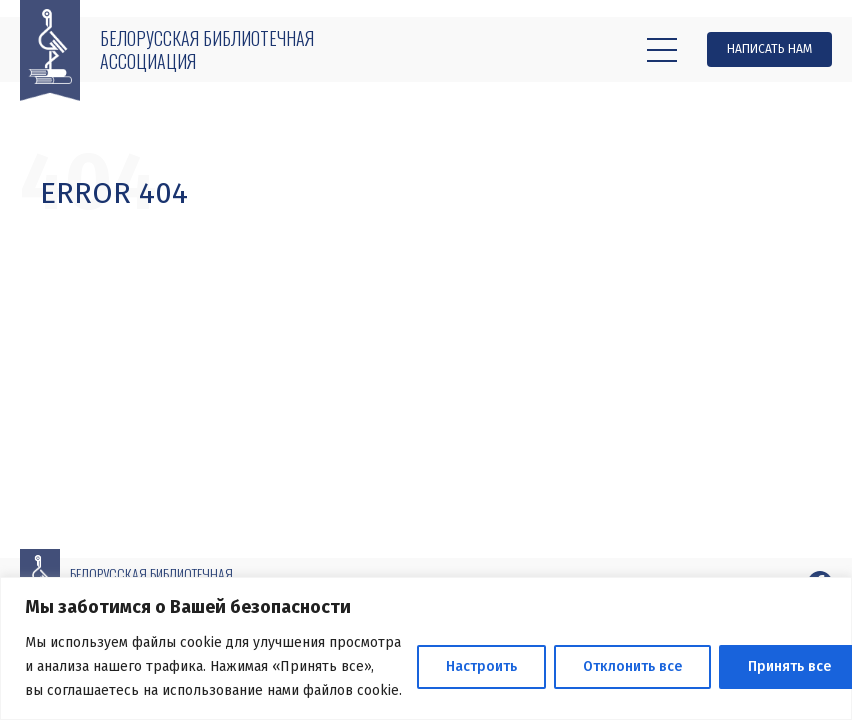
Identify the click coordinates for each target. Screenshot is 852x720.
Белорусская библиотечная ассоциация (207, 49)
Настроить (481, 666)
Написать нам (769, 49)
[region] (426, 648)
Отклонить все (632, 666)
